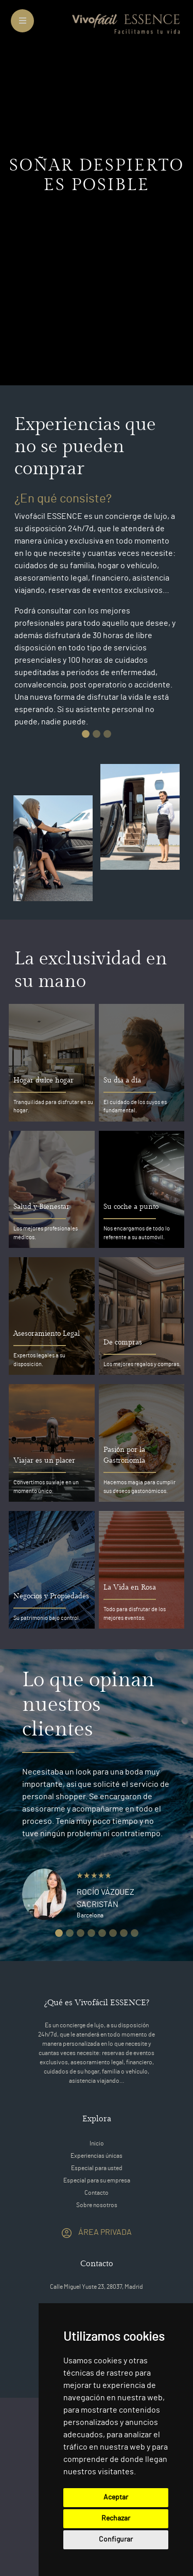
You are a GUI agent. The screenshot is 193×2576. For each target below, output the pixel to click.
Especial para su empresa (96, 2180)
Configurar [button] (116, 2539)
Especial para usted (96, 2168)
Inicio (97, 2143)
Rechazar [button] (115, 2518)
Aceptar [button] (115, 2497)
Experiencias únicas (96, 2156)
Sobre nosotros (96, 2205)
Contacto (96, 2193)
